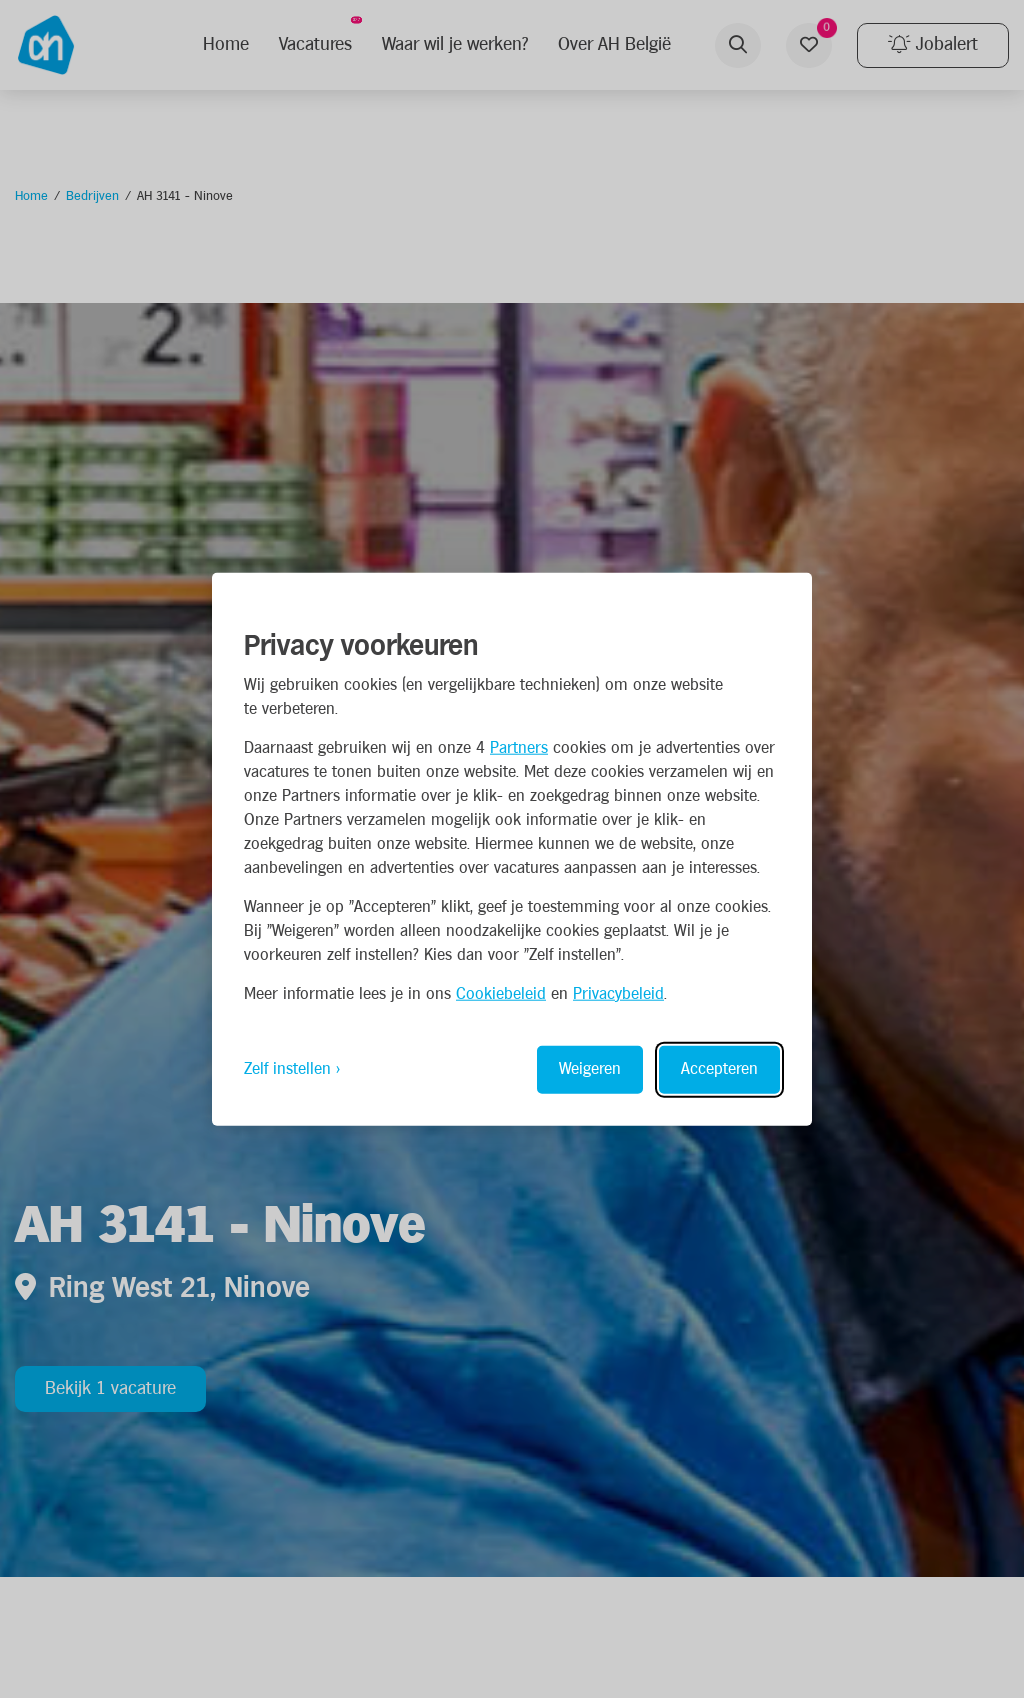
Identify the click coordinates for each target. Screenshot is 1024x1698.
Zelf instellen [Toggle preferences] (287, 1068)
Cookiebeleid (501, 993)
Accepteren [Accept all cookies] (719, 1068)
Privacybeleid (618, 993)
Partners (519, 747)
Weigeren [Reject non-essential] (590, 1068)
